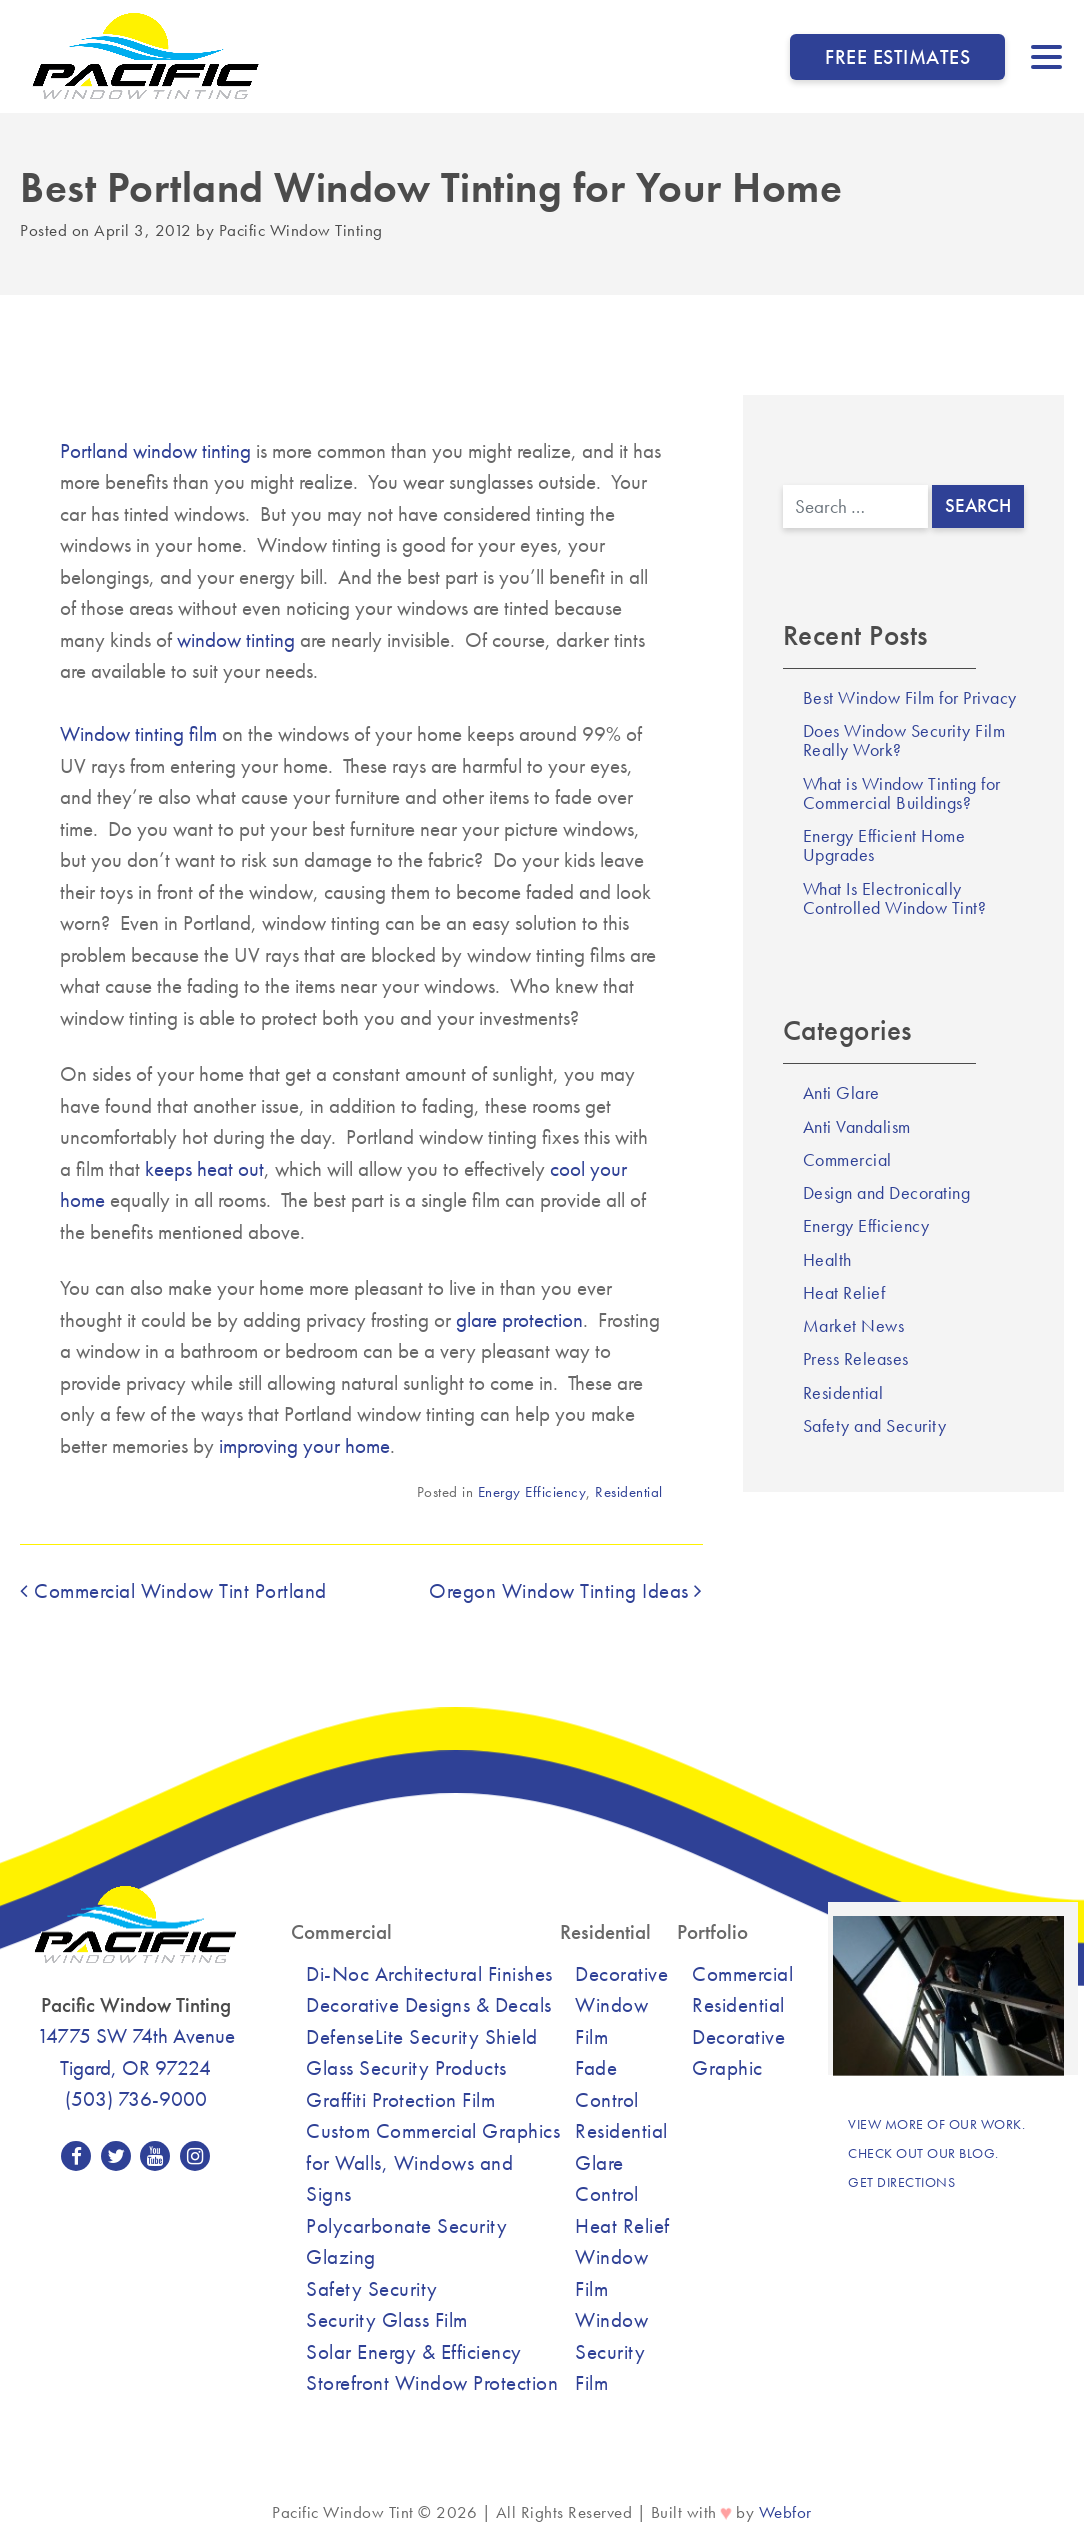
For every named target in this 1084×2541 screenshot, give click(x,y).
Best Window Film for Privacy (910, 698)
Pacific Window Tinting (301, 230)
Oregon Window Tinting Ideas (566, 1590)
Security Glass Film (387, 2319)
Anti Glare (841, 1093)
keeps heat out (204, 1168)
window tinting (236, 639)
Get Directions (901, 2182)
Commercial (847, 1160)
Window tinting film (138, 733)
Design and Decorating (887, 1193)
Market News (854, 1326)
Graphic (727, 2067)
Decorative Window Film (621, 2005)
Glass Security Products (406, 2067)
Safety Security (372, 2288)
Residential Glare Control (621, 2162)
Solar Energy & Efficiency (414, 2351)
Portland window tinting (155, 450)
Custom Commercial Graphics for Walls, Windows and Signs (433, 2162)
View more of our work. (936, 2124)
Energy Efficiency (532, 1492)
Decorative (738, 2036)
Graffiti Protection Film (400, 2099)
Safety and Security (875, 1426)
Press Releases (856, 1359)
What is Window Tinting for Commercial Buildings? (902, 793)
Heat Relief (844, 1293)
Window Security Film (611, 2351)
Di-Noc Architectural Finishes (429, 1973)
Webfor (785, 2512)
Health (827, 1260)
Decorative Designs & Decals (429, 2004)
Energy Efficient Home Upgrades (884, 845)
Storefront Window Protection (432, 2382)
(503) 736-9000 (136, 2098)
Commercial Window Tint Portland (173, 1590)
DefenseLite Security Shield (422, 2036)
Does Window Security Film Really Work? (904, 740)
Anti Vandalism (857, 1127)
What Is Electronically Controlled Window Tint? (895, 898)
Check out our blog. (923, 2153)
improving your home (304, 1445)
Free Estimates (897, 57)
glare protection (519, 1319)
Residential (629, 1492)
